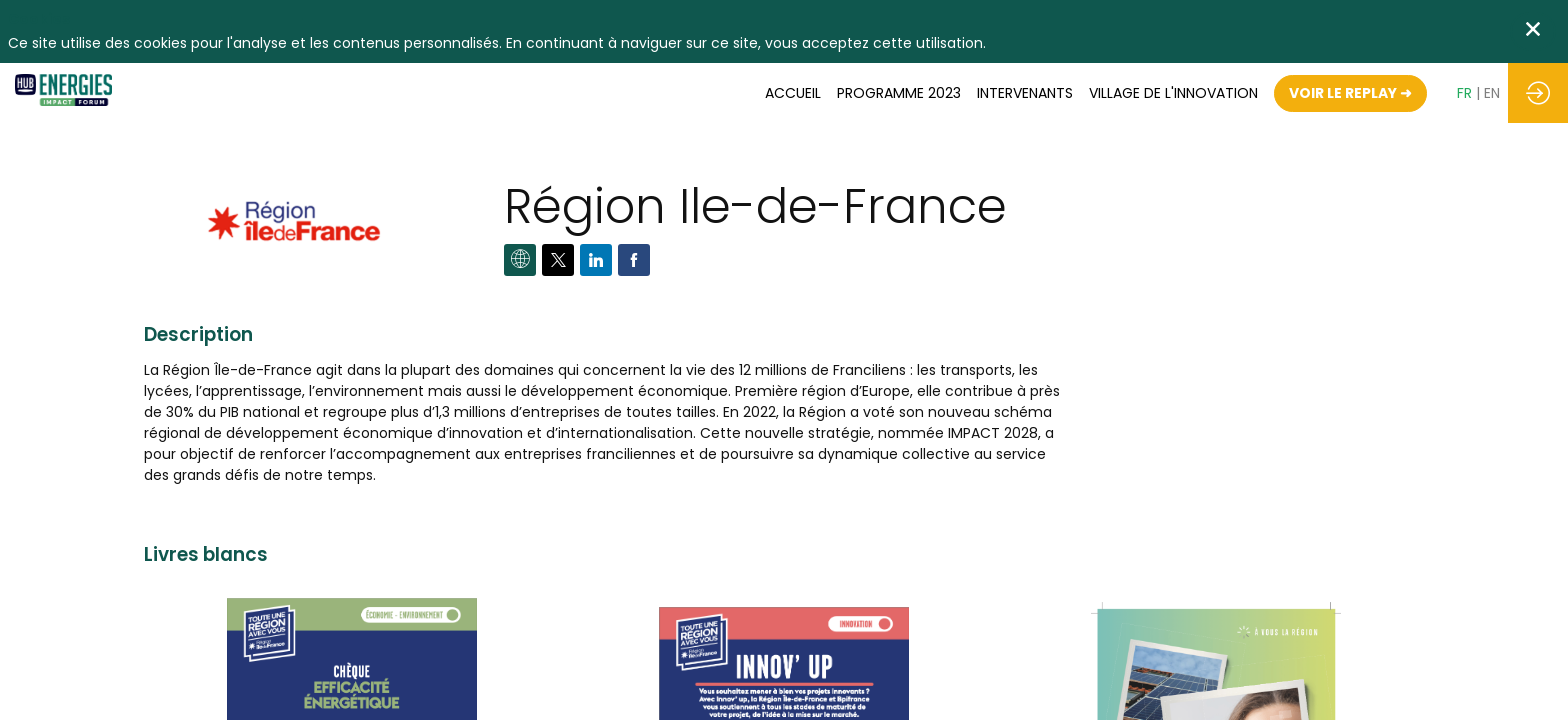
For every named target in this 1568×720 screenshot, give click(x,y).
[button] (1350, 93)
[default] (1173, 93)
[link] (793, 93)
